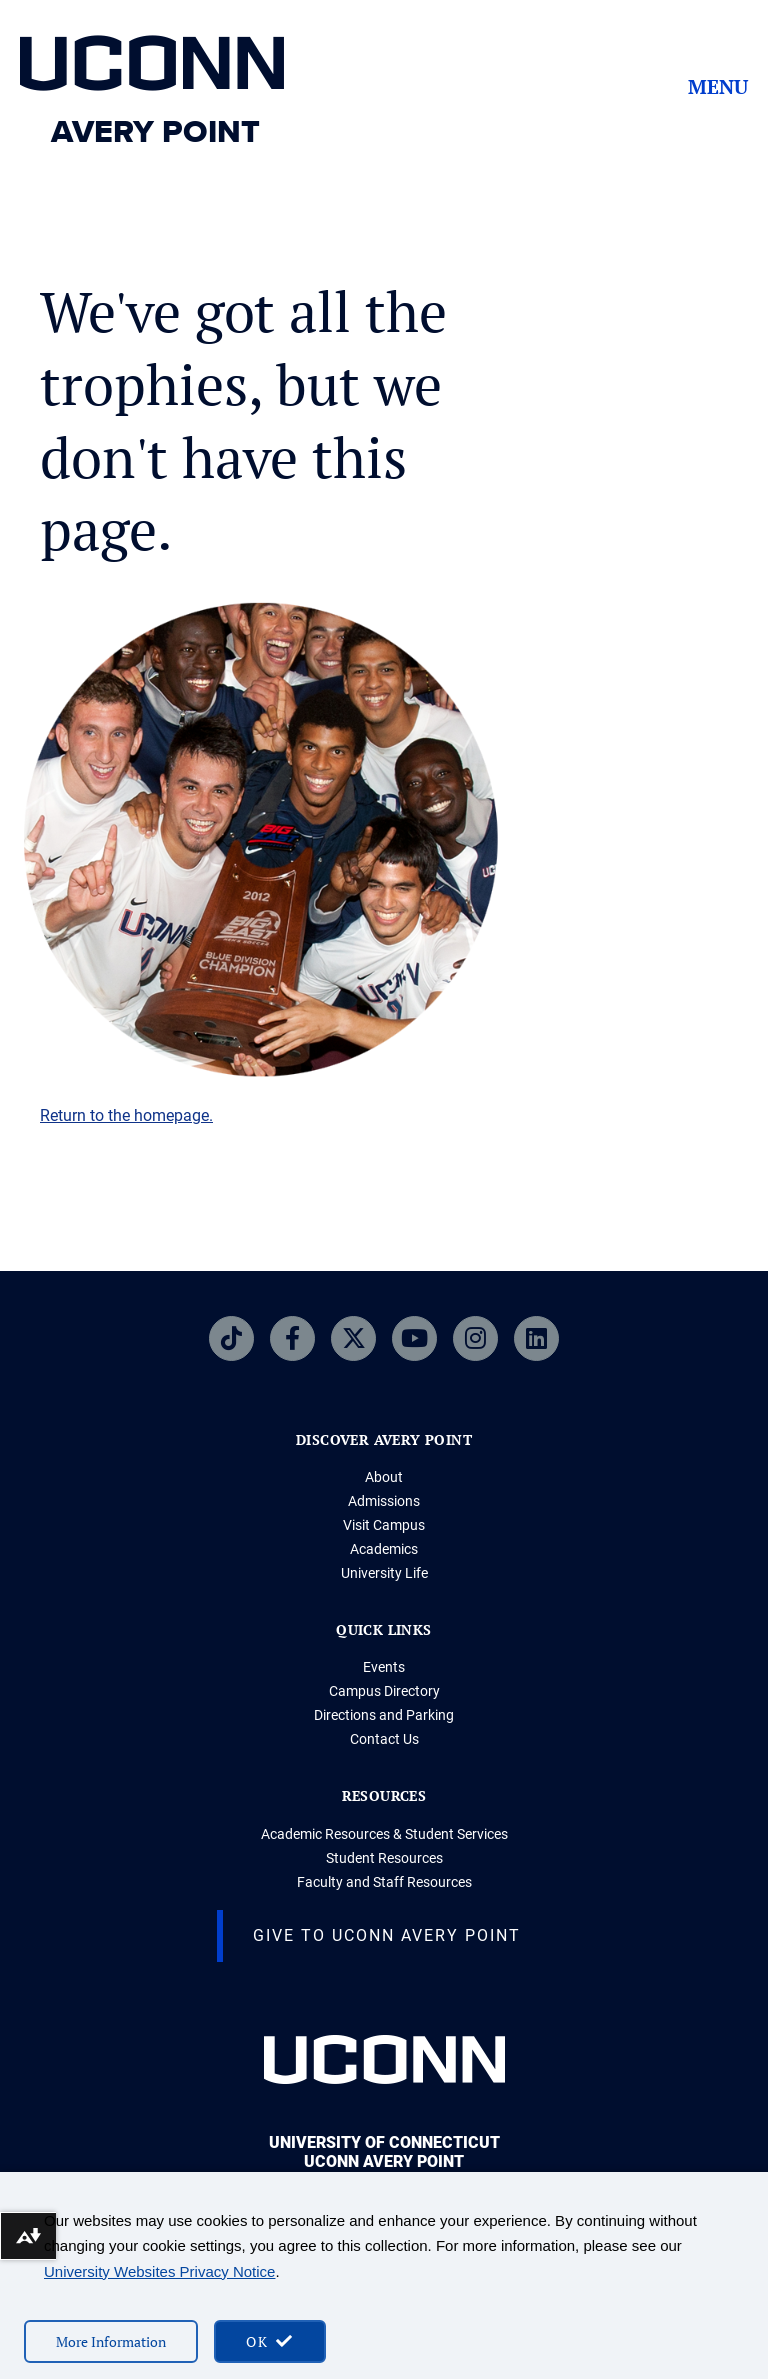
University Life (384, 1573)
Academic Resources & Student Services (384, 1834)
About (384, 1477)
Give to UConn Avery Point (387, 1935)
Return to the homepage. (126, 1115)
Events (384, 1667)
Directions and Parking (384, 1715)
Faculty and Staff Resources (384, 1882)
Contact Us (384, 1739)
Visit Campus (384, 1525)
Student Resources (384, 1858)
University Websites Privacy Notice (159, 2271)
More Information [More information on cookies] (111, 2341)
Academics (384, 1549)
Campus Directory (384, 1691)
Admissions (384, 1501)
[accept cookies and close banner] (270, 2341)
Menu (718, 87)
